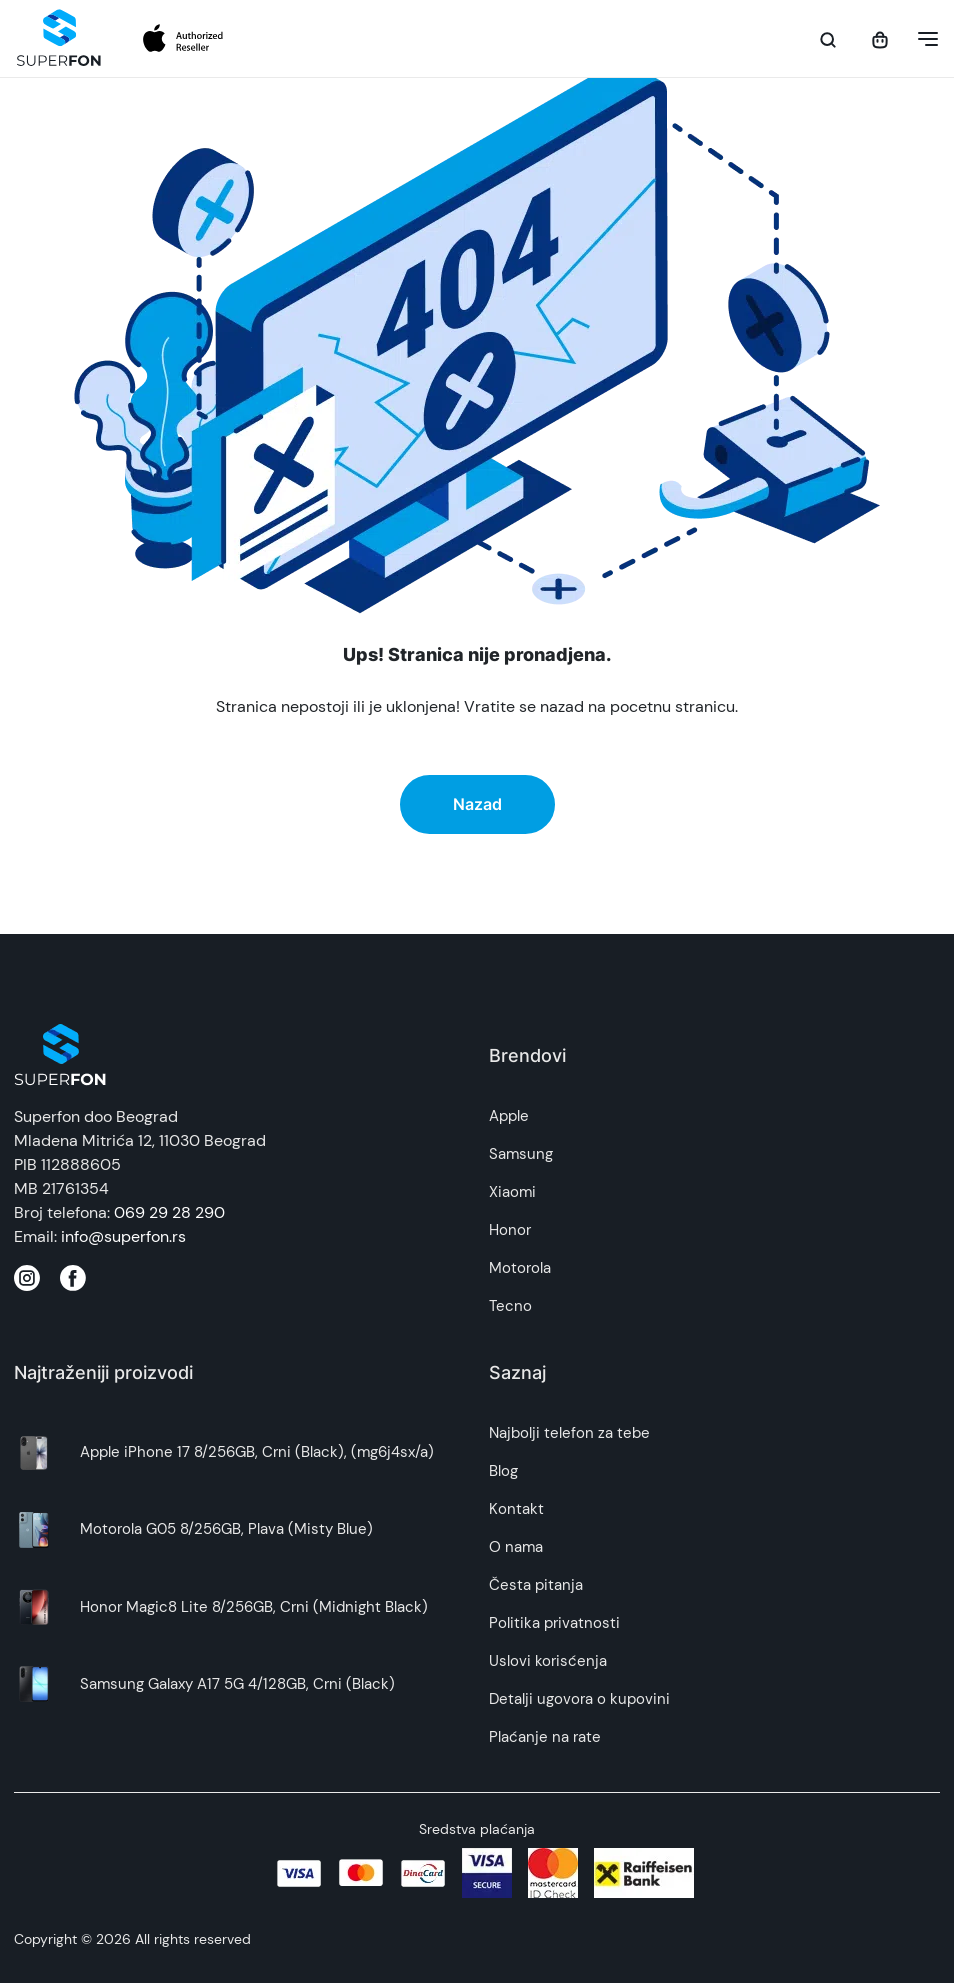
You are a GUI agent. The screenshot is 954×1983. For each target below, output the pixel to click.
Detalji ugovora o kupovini (579, 1699)
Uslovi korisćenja (548, 1661)
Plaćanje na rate (545, 1737)
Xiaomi (512, 1192)
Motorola (520, 1268)
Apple (509, 1116)
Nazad (477, 804)
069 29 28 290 (169, 1212)
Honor (510, 1230)
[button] (922, 39)
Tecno (510, 1306)
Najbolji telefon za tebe (569, 1433)
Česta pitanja (536, 1585)
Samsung (521, 1154)
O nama (516, 1547)
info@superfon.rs (123, 1236)
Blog (503, 1471)
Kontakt (516, 1509)
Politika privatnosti (554, 1623)
